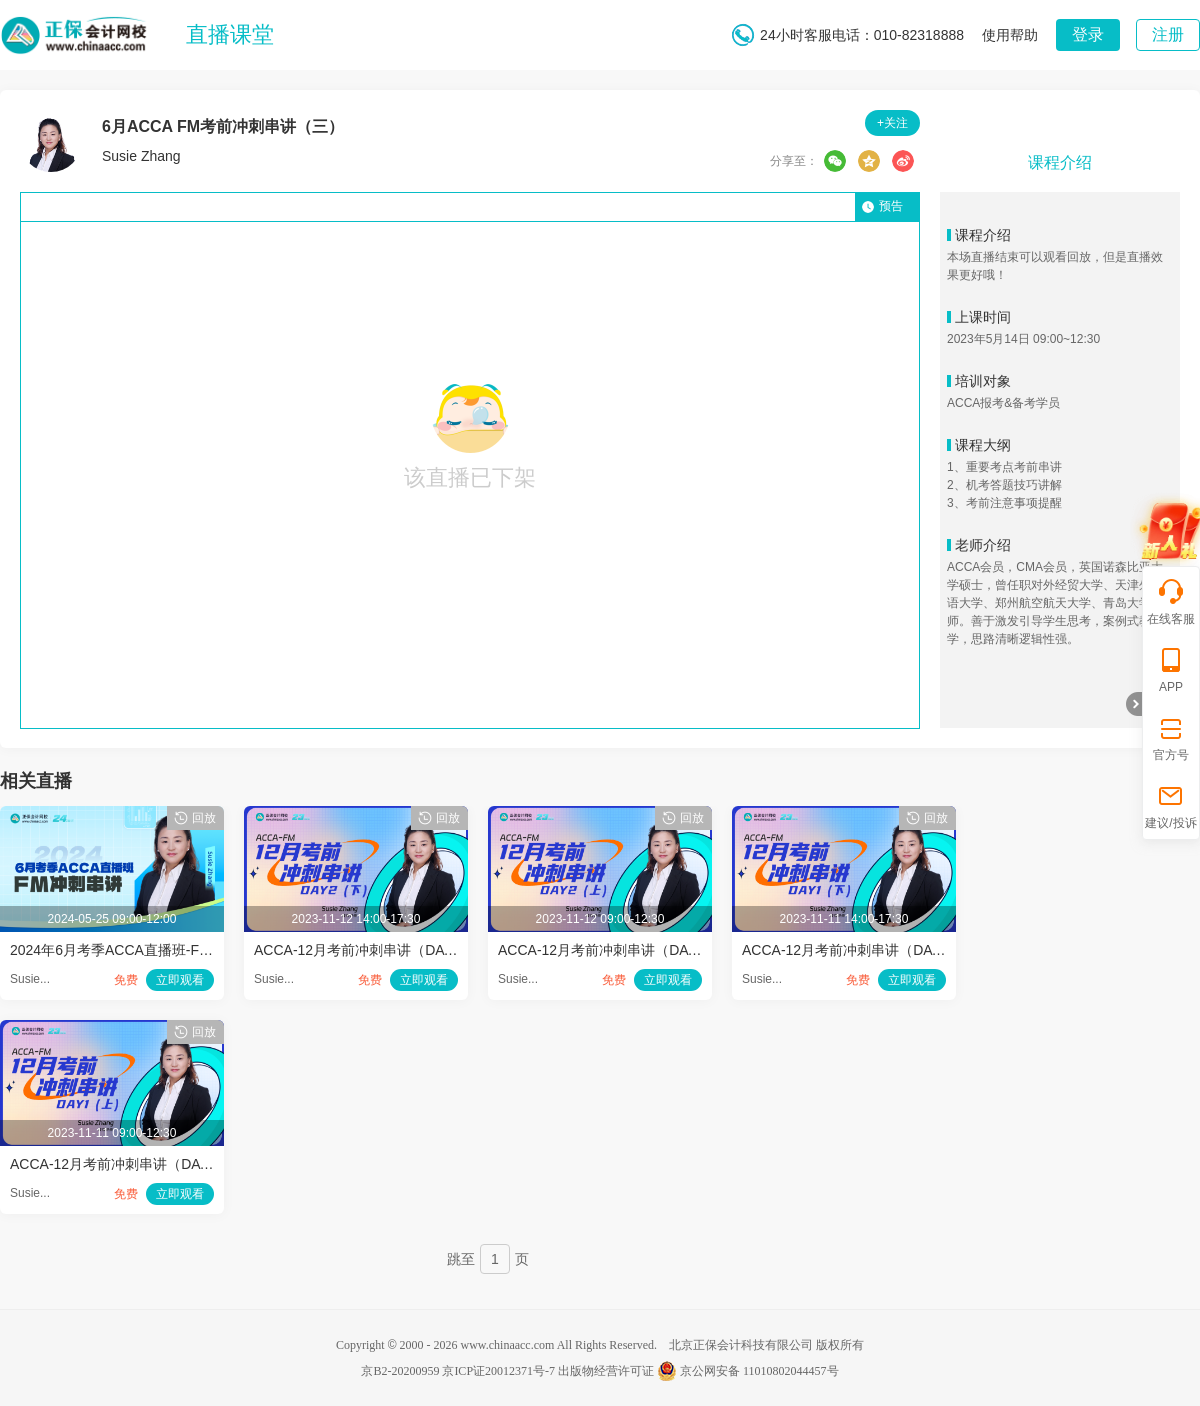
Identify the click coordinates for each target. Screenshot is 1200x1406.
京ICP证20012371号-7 (498, 1371)
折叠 (1134, 704)
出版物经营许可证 (606, 1371)
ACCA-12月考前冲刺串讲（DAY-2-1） (616, 950)
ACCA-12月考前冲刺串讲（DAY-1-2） (860, 950)
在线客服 (1171, 601)
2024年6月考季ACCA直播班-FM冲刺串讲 (138, 950)
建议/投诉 (1170, 805)
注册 (1168, 34)
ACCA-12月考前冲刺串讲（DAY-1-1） (128, 1164)
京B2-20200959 (400, 1371)
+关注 (892, 123)
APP (1171, 669)
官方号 (1171, 737)
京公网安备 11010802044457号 (748, 1371)
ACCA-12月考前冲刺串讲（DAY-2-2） (372, 950)
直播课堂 (230, 34)
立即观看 (180, 980)
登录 (1088, 34)
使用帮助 (1010, 35)
